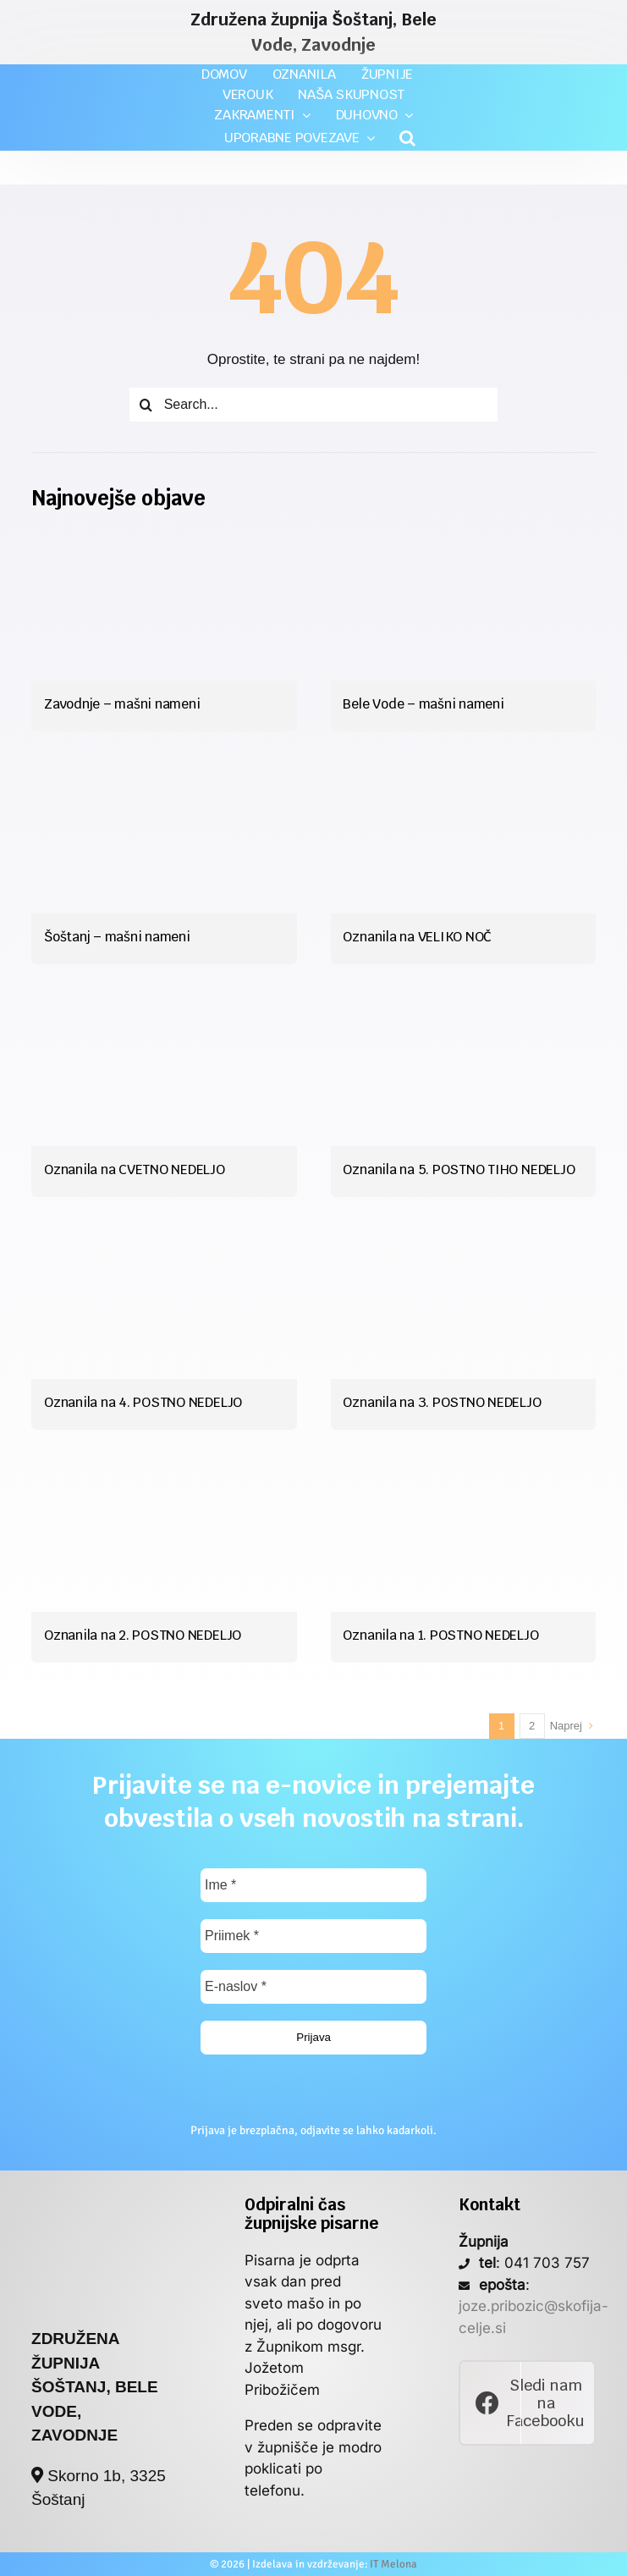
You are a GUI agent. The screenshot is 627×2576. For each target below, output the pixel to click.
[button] (407, 138)
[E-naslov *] (313, 1987)
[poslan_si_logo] (99, 2203)
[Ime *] (313, 1885)
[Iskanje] (146, 405)
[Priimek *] (313, 1936)
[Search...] (313, 405)
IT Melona (393, 2564)
